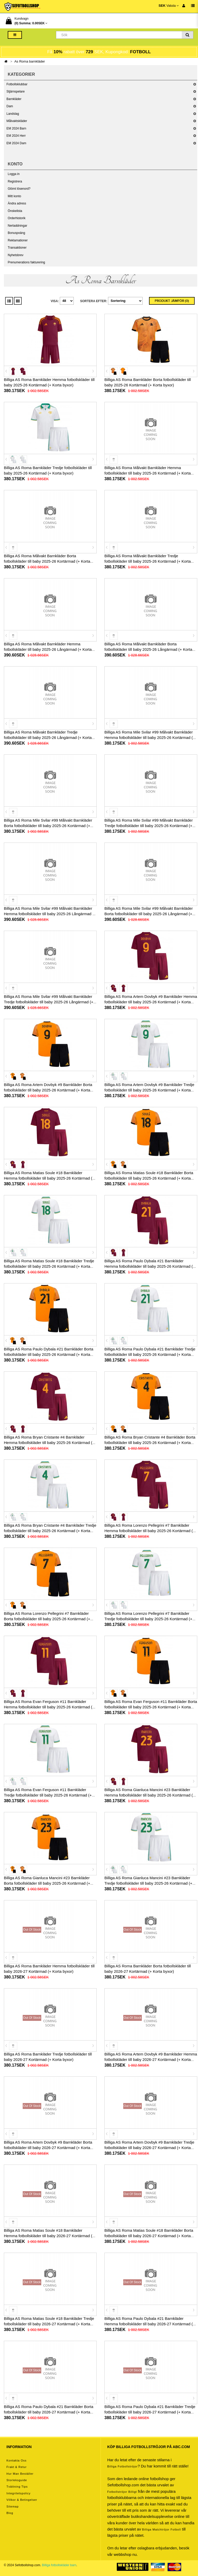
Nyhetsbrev (15, 255)
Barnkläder (13, 99)
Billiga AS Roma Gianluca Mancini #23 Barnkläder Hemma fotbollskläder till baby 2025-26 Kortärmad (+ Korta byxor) (149, 1795)
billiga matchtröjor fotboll (161, 2529)
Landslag (12, 114)
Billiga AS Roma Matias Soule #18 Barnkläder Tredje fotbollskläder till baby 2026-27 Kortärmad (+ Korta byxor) (49, 2324)
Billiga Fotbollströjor (122, 2466)
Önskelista (15, 211)
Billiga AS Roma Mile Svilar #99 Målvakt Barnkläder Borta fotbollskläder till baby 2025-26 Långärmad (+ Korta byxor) (148, 913)
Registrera (15, 181)
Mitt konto (14, 196)
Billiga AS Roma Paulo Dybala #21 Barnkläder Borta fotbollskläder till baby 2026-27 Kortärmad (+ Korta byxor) (48, 2412)
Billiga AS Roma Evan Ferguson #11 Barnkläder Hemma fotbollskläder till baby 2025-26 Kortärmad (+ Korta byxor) (49, 1707)
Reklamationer (18, 240)
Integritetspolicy (18, 2493)
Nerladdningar (17, 225)
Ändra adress (17, 203)
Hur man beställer (20, 2473)
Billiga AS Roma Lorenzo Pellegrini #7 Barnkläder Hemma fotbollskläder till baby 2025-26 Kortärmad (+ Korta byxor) (149, 1530)
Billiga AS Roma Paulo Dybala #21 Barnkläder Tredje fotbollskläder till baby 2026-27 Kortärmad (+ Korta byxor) (149, 2412)
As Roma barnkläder (29, 61)
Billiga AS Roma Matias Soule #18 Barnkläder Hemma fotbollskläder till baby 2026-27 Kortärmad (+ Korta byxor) (49, 2235)
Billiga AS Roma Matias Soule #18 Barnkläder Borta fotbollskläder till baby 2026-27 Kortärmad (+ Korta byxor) (148, 2235)
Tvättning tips (17, 2486)
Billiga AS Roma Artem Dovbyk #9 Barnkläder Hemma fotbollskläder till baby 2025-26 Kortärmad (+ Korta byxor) (150, 1002)
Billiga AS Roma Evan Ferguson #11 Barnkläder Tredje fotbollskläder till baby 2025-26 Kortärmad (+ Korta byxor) (48, 1795)
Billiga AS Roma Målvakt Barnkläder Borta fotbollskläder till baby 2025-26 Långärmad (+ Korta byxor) (148, 649)
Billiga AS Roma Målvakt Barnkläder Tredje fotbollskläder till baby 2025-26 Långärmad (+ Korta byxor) (48, 737)
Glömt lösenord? (19, 188)
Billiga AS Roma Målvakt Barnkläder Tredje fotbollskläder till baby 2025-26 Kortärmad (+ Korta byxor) (147, 561)
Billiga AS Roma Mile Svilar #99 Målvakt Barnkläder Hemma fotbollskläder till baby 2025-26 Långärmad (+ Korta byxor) (50, 913)
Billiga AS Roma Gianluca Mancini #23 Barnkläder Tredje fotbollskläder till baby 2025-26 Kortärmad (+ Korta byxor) (148, 1883)
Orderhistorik (17, 218)
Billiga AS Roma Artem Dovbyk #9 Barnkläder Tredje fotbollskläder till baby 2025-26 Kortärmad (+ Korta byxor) (149, 1090)
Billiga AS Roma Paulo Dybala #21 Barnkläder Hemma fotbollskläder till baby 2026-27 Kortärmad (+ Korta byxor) (149, 2324)
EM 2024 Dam (16, 143)
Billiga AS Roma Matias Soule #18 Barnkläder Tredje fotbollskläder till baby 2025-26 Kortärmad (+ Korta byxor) (49, 1266)
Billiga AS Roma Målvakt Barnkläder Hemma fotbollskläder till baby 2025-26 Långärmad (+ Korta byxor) (48, 649)
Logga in (14, 174)
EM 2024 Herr (16, 135)
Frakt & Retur (16, 2466)
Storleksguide (16, 2480)
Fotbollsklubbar (16, 84)
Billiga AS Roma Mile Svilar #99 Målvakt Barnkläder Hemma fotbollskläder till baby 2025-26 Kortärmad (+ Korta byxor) (149, 737)
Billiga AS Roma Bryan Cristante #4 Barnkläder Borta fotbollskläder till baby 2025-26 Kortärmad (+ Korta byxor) (149, 1442)
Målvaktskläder (16, 121)
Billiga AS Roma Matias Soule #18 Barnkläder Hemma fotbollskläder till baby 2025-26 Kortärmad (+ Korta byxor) (49, 1178)
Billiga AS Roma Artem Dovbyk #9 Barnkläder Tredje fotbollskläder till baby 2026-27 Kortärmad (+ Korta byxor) (149, 2147)
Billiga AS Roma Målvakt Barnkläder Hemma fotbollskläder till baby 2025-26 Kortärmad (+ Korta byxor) (147, 473)
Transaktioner (17, 247)
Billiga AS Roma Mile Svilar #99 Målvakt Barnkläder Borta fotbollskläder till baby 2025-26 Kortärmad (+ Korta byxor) (48, 825)
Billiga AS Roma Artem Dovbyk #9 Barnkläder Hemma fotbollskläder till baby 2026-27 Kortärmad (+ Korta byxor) (150, 2059)
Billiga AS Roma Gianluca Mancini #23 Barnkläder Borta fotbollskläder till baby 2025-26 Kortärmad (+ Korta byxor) (47, 1883)
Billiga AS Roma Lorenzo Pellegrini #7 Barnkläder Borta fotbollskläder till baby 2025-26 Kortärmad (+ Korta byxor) (47, 1618)
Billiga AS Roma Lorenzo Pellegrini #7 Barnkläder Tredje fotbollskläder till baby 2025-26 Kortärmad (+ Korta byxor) (148, 1618)
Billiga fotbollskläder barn (59, 2565)
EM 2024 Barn (16, 128)
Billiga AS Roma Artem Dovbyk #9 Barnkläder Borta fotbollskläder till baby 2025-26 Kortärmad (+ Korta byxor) (48, 1090)
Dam (9, 106)
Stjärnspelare (15, 91)
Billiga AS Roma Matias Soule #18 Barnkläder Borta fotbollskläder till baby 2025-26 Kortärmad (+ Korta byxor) (148, 1178)
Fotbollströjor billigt (122, 2491)
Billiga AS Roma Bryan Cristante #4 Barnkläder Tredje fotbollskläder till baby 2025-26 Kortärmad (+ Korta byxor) (50, 1530)
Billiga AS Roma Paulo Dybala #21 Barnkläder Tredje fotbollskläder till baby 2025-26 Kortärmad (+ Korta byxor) (149, 1354)
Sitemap (12, 2506)
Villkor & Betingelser (21, 2499)
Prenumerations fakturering (26, 262)
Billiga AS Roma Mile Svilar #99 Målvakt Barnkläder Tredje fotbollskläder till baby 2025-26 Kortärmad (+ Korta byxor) (148, 825)
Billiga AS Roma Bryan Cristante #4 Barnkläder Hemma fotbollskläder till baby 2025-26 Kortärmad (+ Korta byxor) (49, 1442)
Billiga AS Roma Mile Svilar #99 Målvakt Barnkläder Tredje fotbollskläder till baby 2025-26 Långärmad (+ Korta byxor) (48, 1002)
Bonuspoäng (16, 233)
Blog (9, 2512)
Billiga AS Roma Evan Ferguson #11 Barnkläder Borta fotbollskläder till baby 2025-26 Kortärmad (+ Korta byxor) (150, 1707)
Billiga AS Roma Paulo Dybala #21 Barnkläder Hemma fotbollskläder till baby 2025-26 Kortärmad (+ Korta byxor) (149, 1266)
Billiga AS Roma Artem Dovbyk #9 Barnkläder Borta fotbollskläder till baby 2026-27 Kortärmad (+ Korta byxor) (48, 2147)
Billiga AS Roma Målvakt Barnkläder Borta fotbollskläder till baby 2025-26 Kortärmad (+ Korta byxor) (47, 561)
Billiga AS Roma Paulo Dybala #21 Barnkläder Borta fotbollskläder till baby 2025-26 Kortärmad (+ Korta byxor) (48, 1354)
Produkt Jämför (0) (172, 301)
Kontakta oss (16, 2460)
